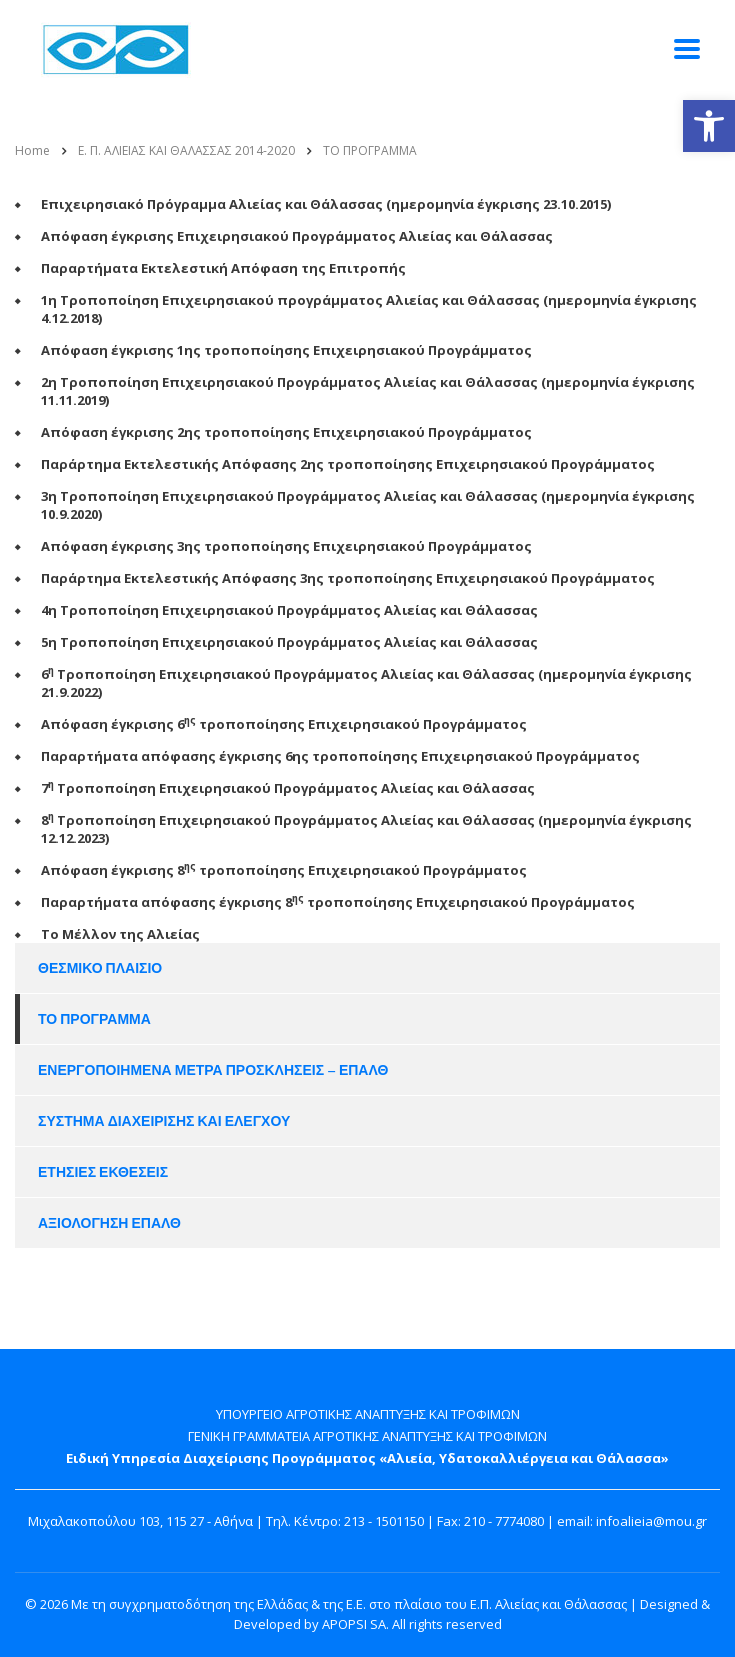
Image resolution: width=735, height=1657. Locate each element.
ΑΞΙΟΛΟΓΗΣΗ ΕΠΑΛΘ (109, 1223)
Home (32, 150)
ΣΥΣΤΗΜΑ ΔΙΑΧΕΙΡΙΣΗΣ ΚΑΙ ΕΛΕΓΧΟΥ (164, 1121)
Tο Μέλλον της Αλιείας (120, 934)
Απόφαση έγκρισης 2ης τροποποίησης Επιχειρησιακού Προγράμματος (286, 432)
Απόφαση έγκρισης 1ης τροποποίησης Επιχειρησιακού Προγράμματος (286, 350)
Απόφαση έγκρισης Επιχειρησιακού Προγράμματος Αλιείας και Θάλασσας (297, 236)
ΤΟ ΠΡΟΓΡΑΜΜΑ (94, 1019)
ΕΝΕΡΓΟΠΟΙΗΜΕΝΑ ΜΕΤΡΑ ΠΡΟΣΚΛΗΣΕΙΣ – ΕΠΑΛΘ (213, 1070)
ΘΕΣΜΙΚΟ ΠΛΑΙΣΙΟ (100, 968)
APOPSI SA (354, 1624)
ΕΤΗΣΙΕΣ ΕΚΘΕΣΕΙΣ (103, 1172)
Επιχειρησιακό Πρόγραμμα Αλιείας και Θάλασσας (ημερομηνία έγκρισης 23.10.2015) (326, 204)
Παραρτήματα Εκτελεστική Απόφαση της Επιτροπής (223, 268)
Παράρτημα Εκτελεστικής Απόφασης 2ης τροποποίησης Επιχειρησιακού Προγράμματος (348, 464)
